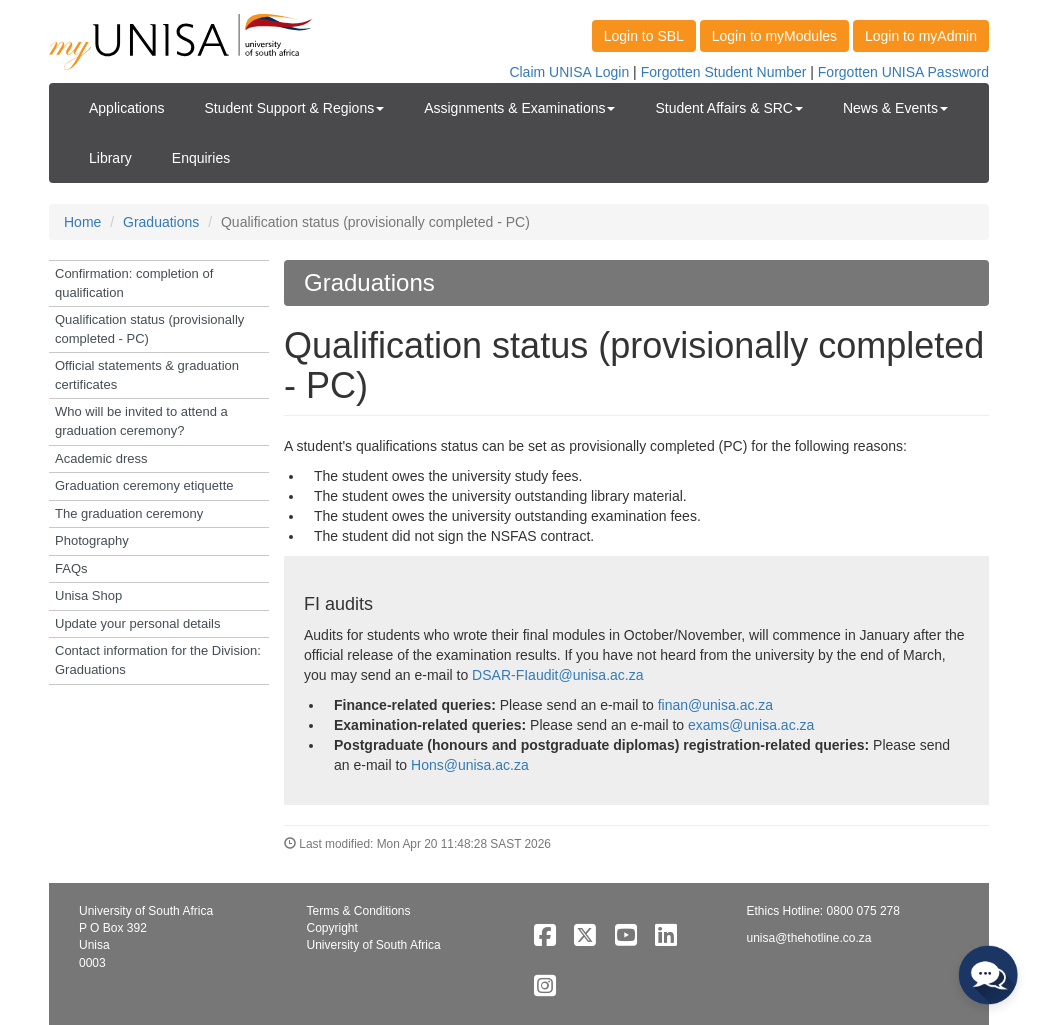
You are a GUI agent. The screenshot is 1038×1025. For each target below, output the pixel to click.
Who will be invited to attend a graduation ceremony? (141, 421)
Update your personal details (138, 623)
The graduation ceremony (129, 513)
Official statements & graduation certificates (147, 375)
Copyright (332, 928)
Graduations (161, 222)
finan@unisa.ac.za (715, 705)
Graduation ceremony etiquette (144, 485)
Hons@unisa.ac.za (470, 765)
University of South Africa (374, 945)
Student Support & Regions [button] (295, 108)
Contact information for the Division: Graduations (158, 660)
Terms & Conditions (359, 911)
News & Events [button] (895, 108)
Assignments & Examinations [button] (519, 108)
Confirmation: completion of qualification (134, 283)
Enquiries (201, 158)
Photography (92, 540)
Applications (127, 108)
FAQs (71, 568)
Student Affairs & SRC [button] (728, 108)
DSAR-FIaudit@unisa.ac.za (557, 675)
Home (82, 222)
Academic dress (101, 458)
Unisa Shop (88, 595)
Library (110, 158)
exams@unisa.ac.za (751, 725)
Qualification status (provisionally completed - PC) (149, 329)
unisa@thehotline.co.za (809, 938)
